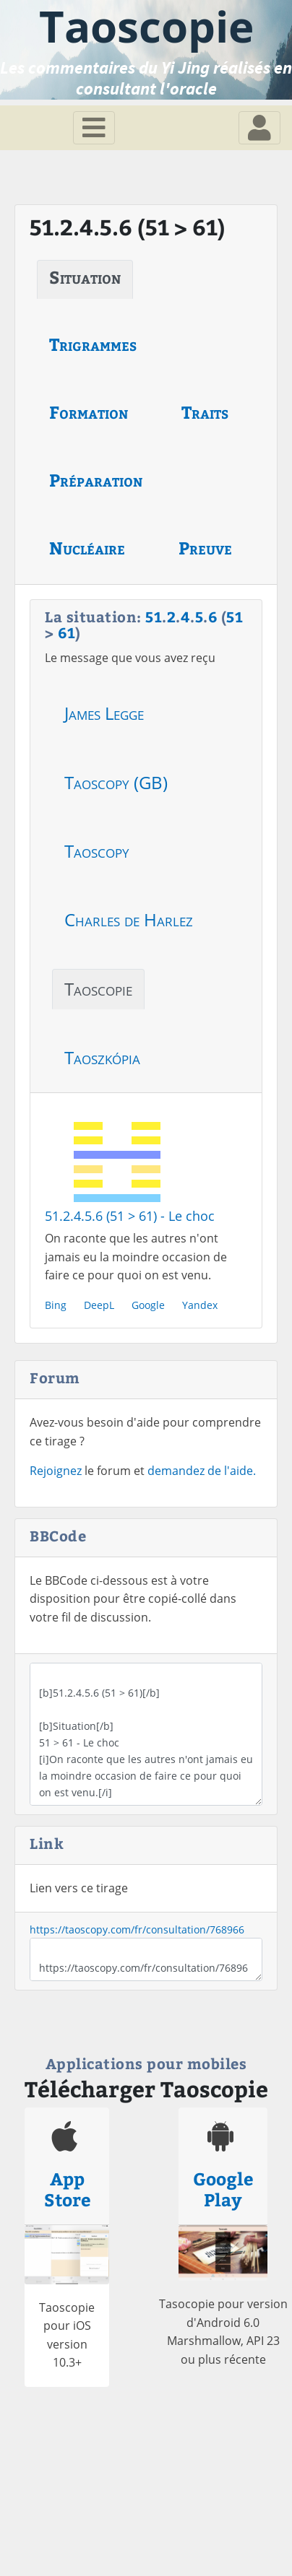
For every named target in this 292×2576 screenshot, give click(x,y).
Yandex (200, 1305)
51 (153, 616)
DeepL (99, 1305)
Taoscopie (98, 989)
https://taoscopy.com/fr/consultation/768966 (137, 1929)
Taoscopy (96, 851)
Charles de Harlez (128, 919)
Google (148, 1305)
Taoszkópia (102, 1057)
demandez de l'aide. (201, 1471)
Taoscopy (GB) (116, 782)
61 (66, 632)
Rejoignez (56, 1471)
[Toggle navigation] (94, 127)
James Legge (104, 713)
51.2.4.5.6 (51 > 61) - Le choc (130, 1215)
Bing (55, 1305)
